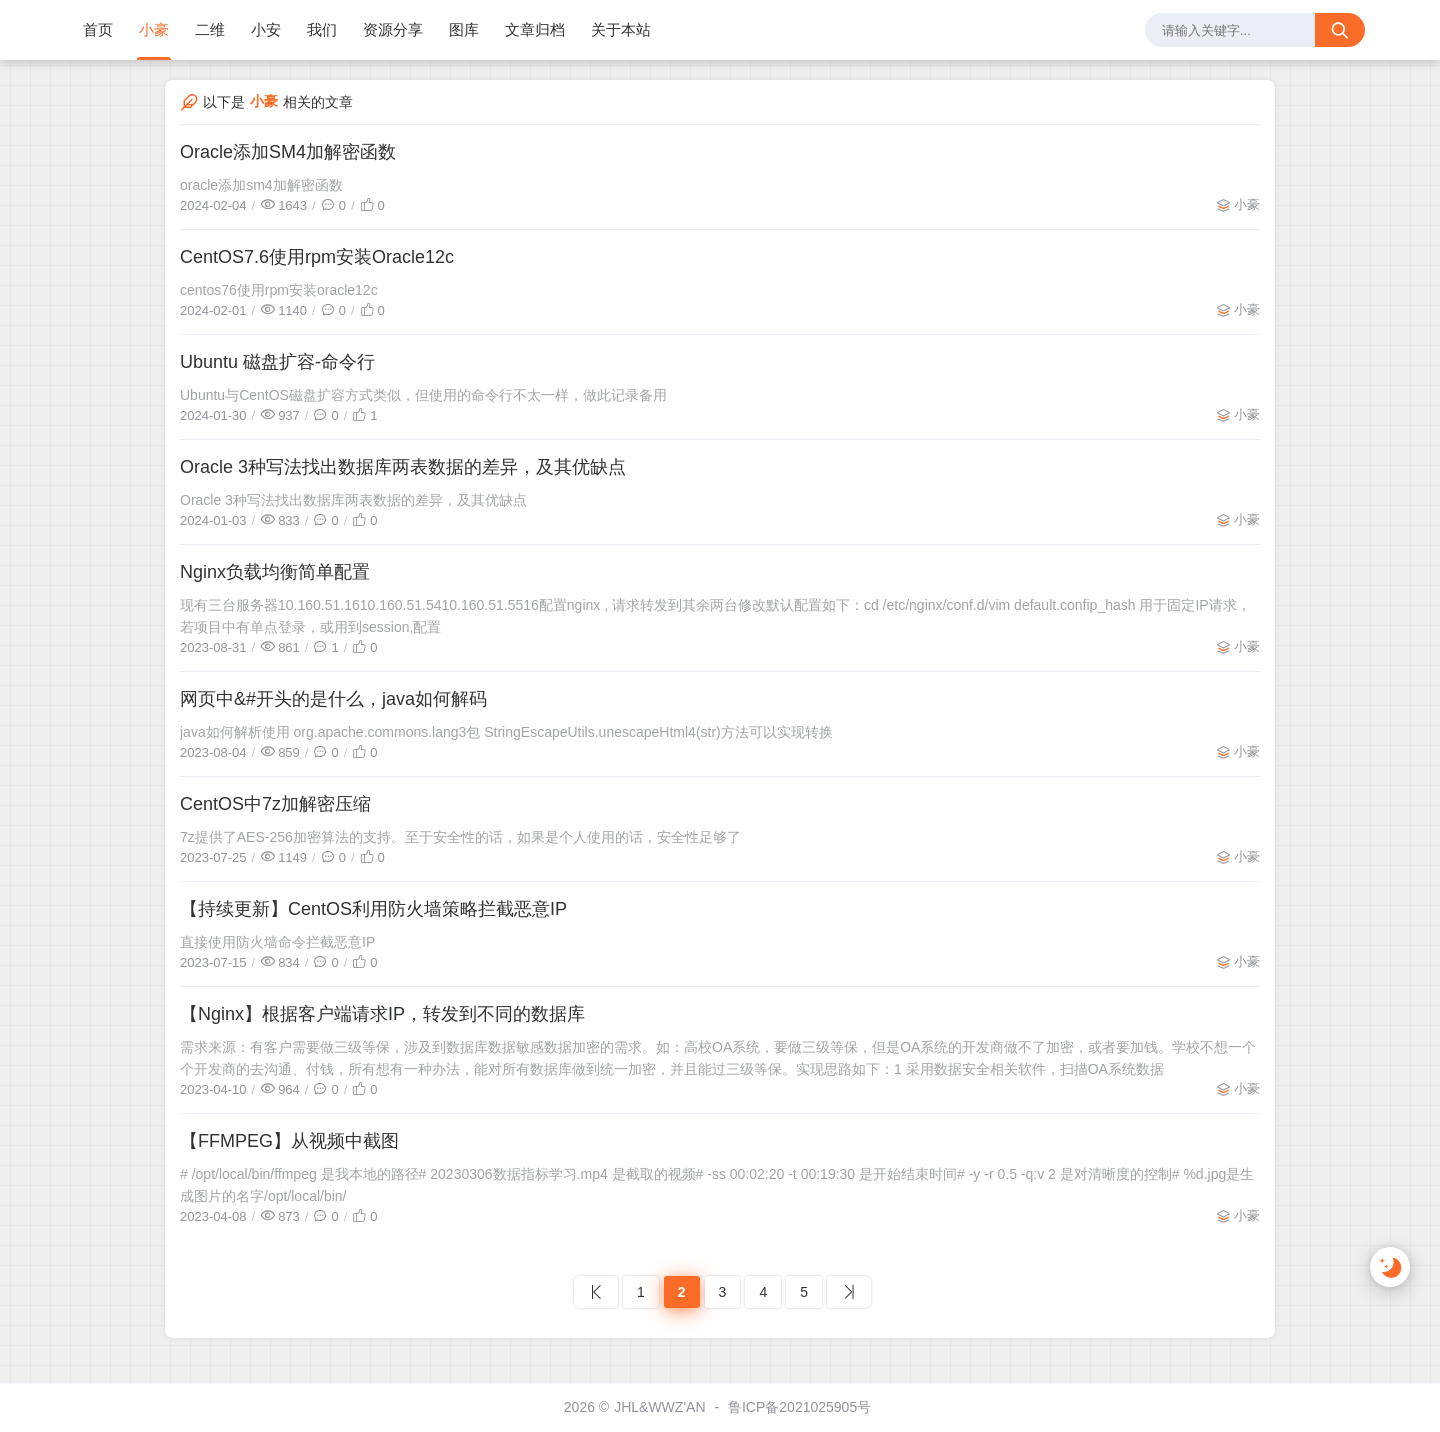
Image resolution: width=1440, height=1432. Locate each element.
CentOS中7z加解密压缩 (275, 804)
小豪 (154, 29)
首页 (98, 29)
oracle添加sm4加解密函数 (261, 185)
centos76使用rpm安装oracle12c (279, 290)
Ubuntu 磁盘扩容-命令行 (277, 362)
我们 (322, 29)
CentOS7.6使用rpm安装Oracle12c (317, 257)
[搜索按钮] (1340, 30)
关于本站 (621, 29)
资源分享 (393, 29)
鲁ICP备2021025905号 (799, 1407)
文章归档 (535, 29)
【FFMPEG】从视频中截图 (289, 1141)
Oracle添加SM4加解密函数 (288, 152)
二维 (210, 29)
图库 (464, 29)
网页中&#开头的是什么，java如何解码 (333, 699)
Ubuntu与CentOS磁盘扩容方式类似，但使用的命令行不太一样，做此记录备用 (423, 395)
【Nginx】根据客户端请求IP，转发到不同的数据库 (382, 1014)
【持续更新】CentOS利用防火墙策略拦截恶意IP (373, 909)
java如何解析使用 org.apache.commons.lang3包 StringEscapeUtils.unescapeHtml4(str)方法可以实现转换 (506, 732)
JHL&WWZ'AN (659, 1407)
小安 (266, 29)
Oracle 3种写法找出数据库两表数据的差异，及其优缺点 (403, 467)
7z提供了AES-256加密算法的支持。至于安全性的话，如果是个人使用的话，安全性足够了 (460, 837)
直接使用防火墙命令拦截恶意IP (277, 942)
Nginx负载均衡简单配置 (275, 572)
